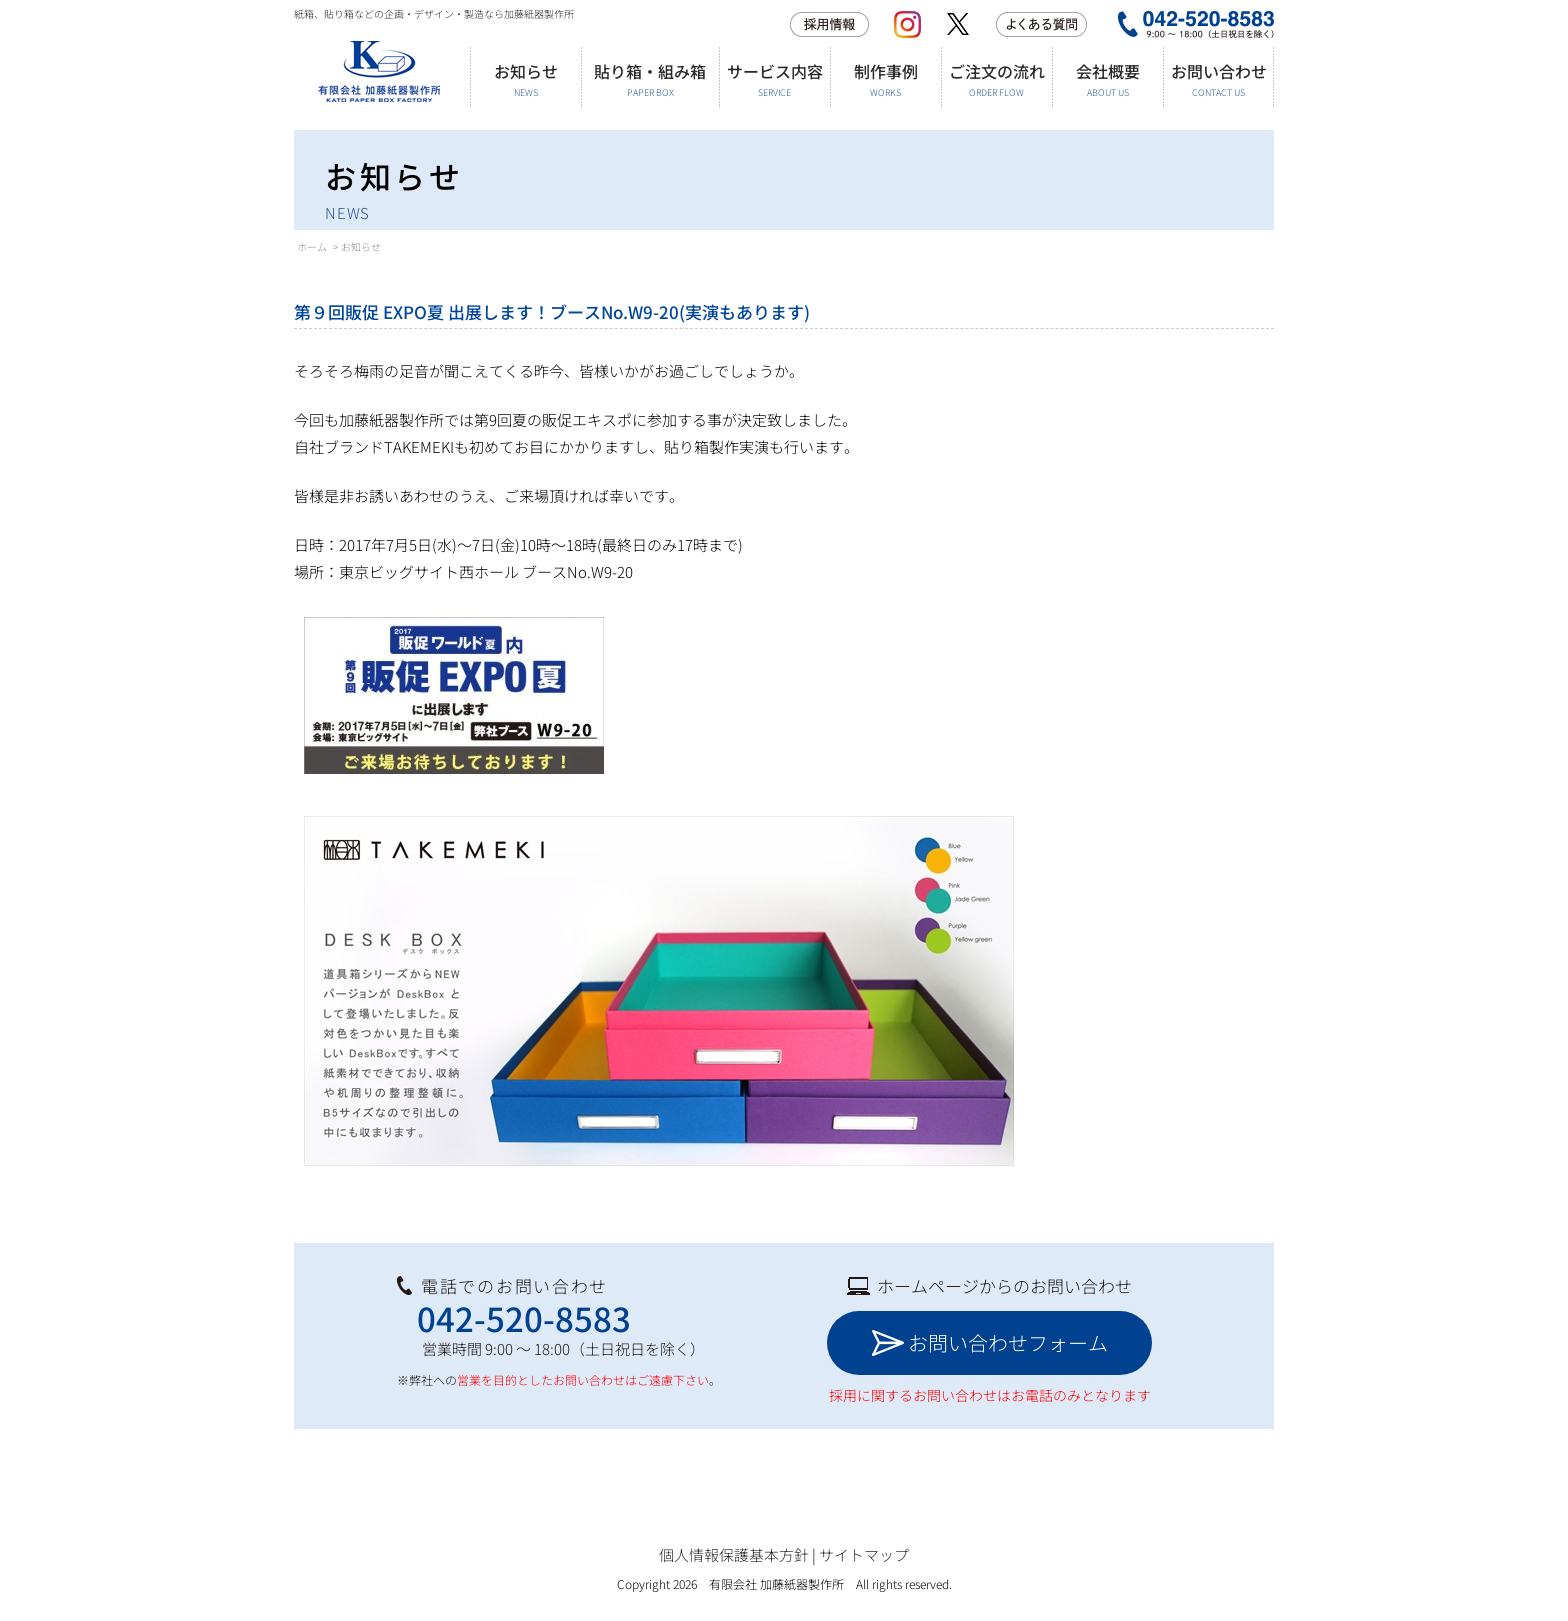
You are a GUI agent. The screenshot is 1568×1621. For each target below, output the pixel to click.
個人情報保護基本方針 (734, 1554)
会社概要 (1107, 79)
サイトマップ (864, 1554)
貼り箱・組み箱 (650, 79)
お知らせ (525, 79)
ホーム (312, 246)
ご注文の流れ (996, 79)
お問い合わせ (1218, 79)
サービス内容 (774, 79)
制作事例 (885, 79)
